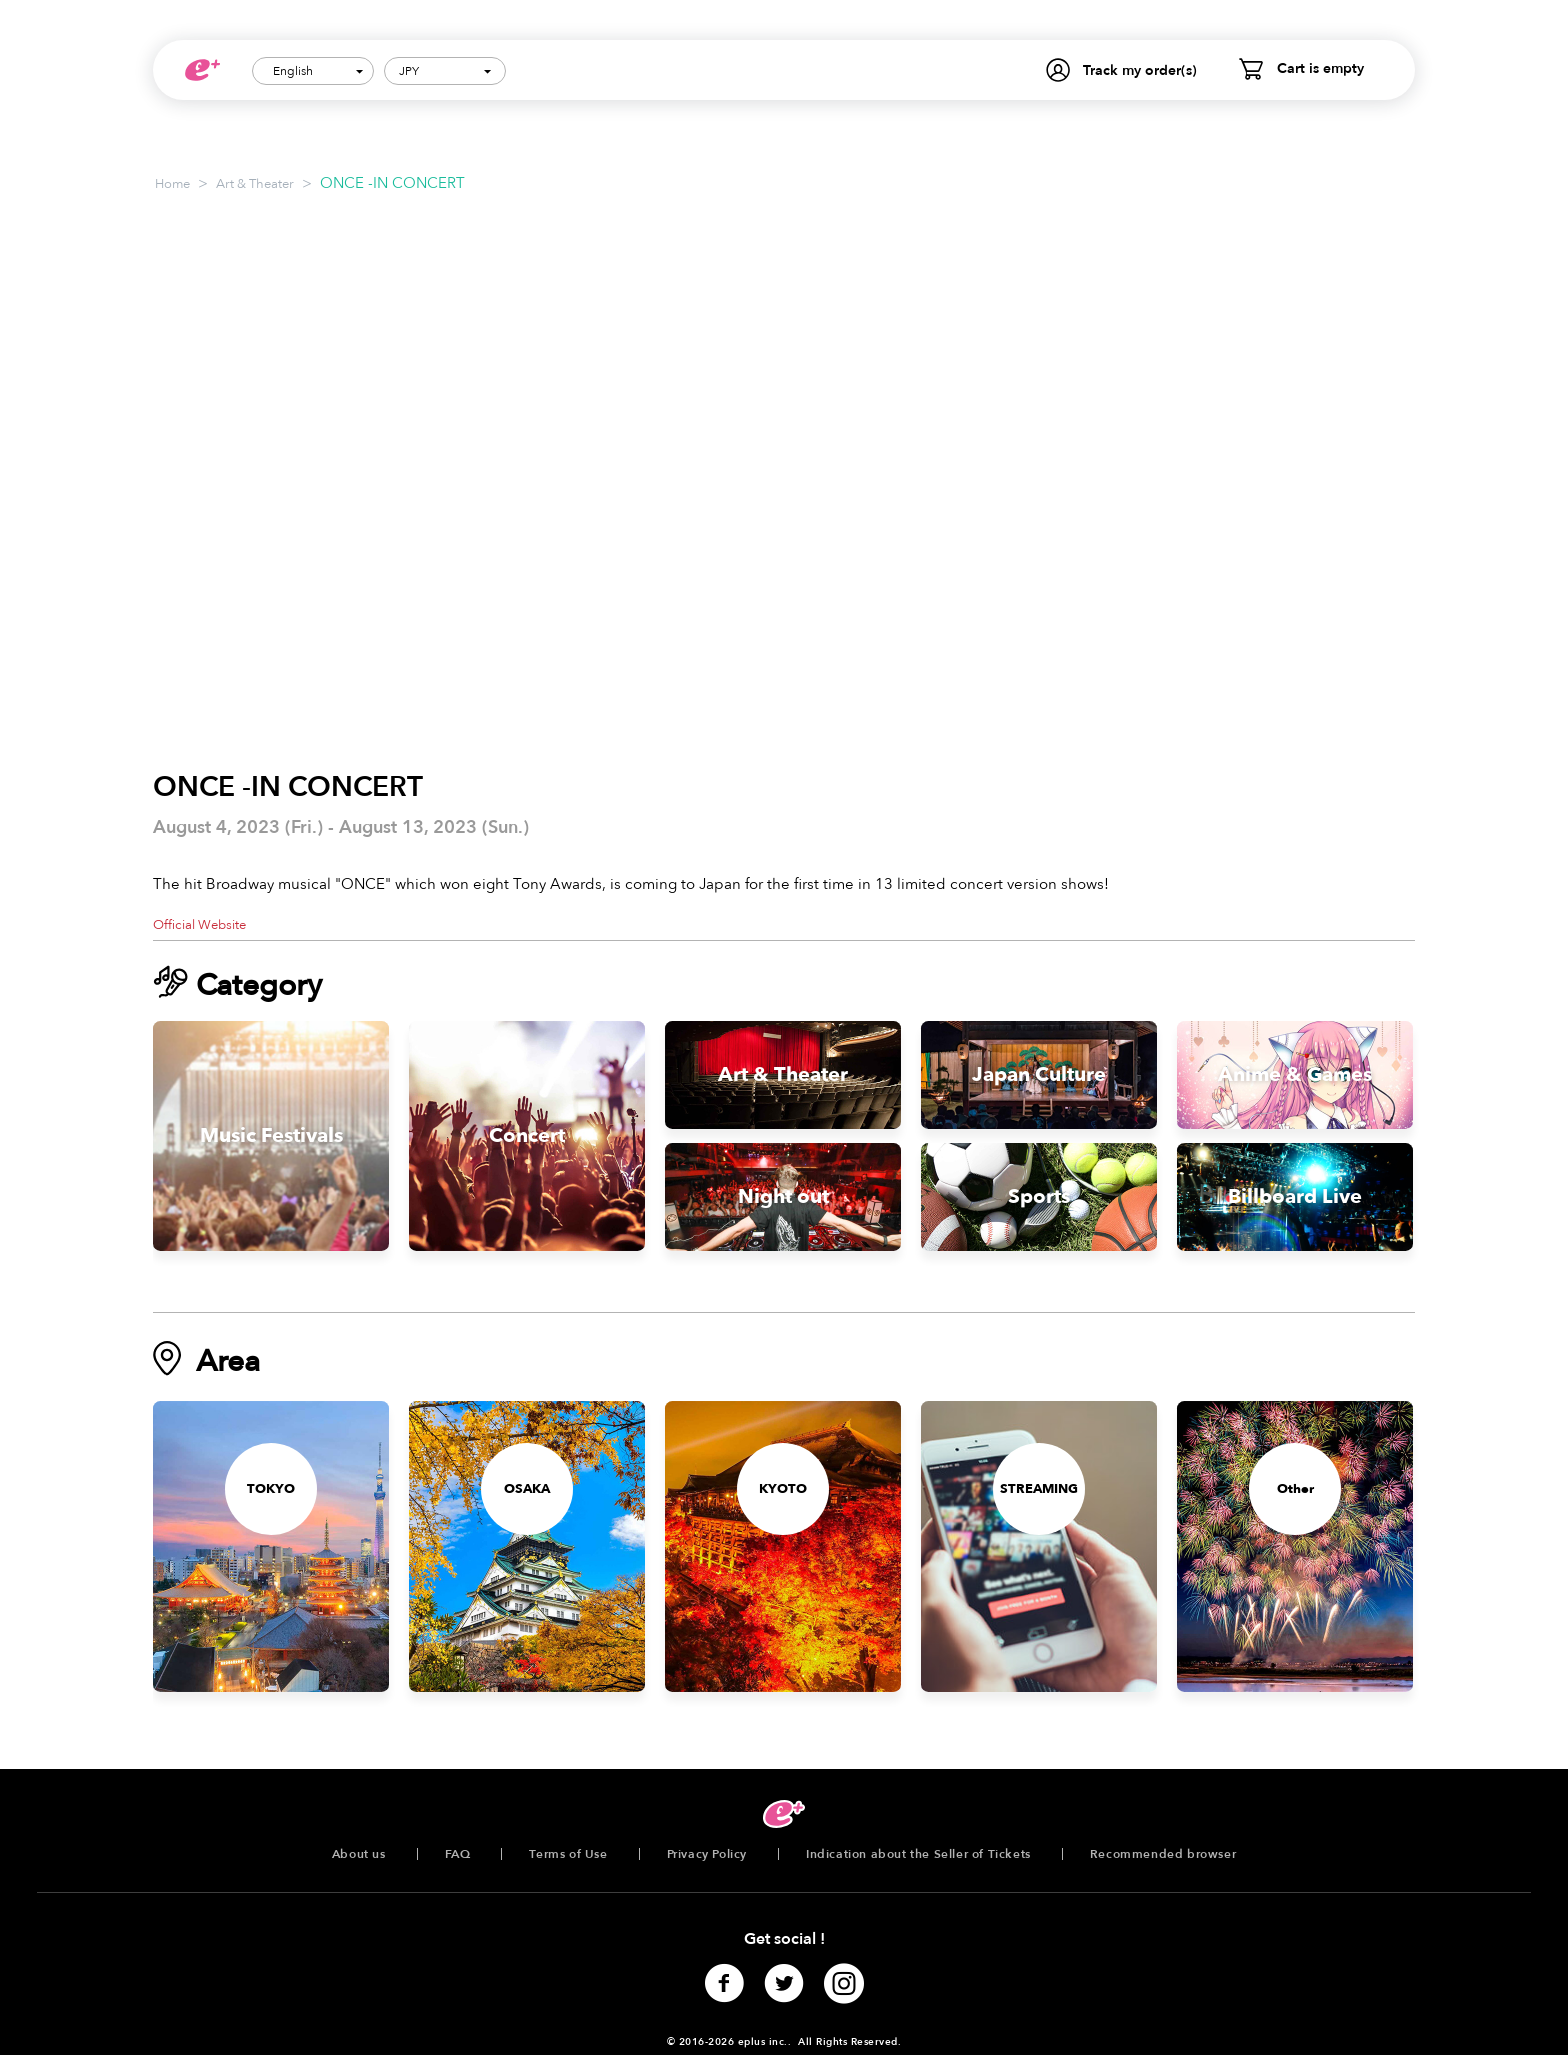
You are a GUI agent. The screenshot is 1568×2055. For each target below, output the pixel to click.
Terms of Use (568, 1854)
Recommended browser (1163, 1854)
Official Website (199, 925)
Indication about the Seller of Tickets (918, 1854)
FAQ (458, 1854)
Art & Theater (255, 184)
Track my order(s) (1140, 70)
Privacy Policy (707, 1854)
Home (172, 184)
